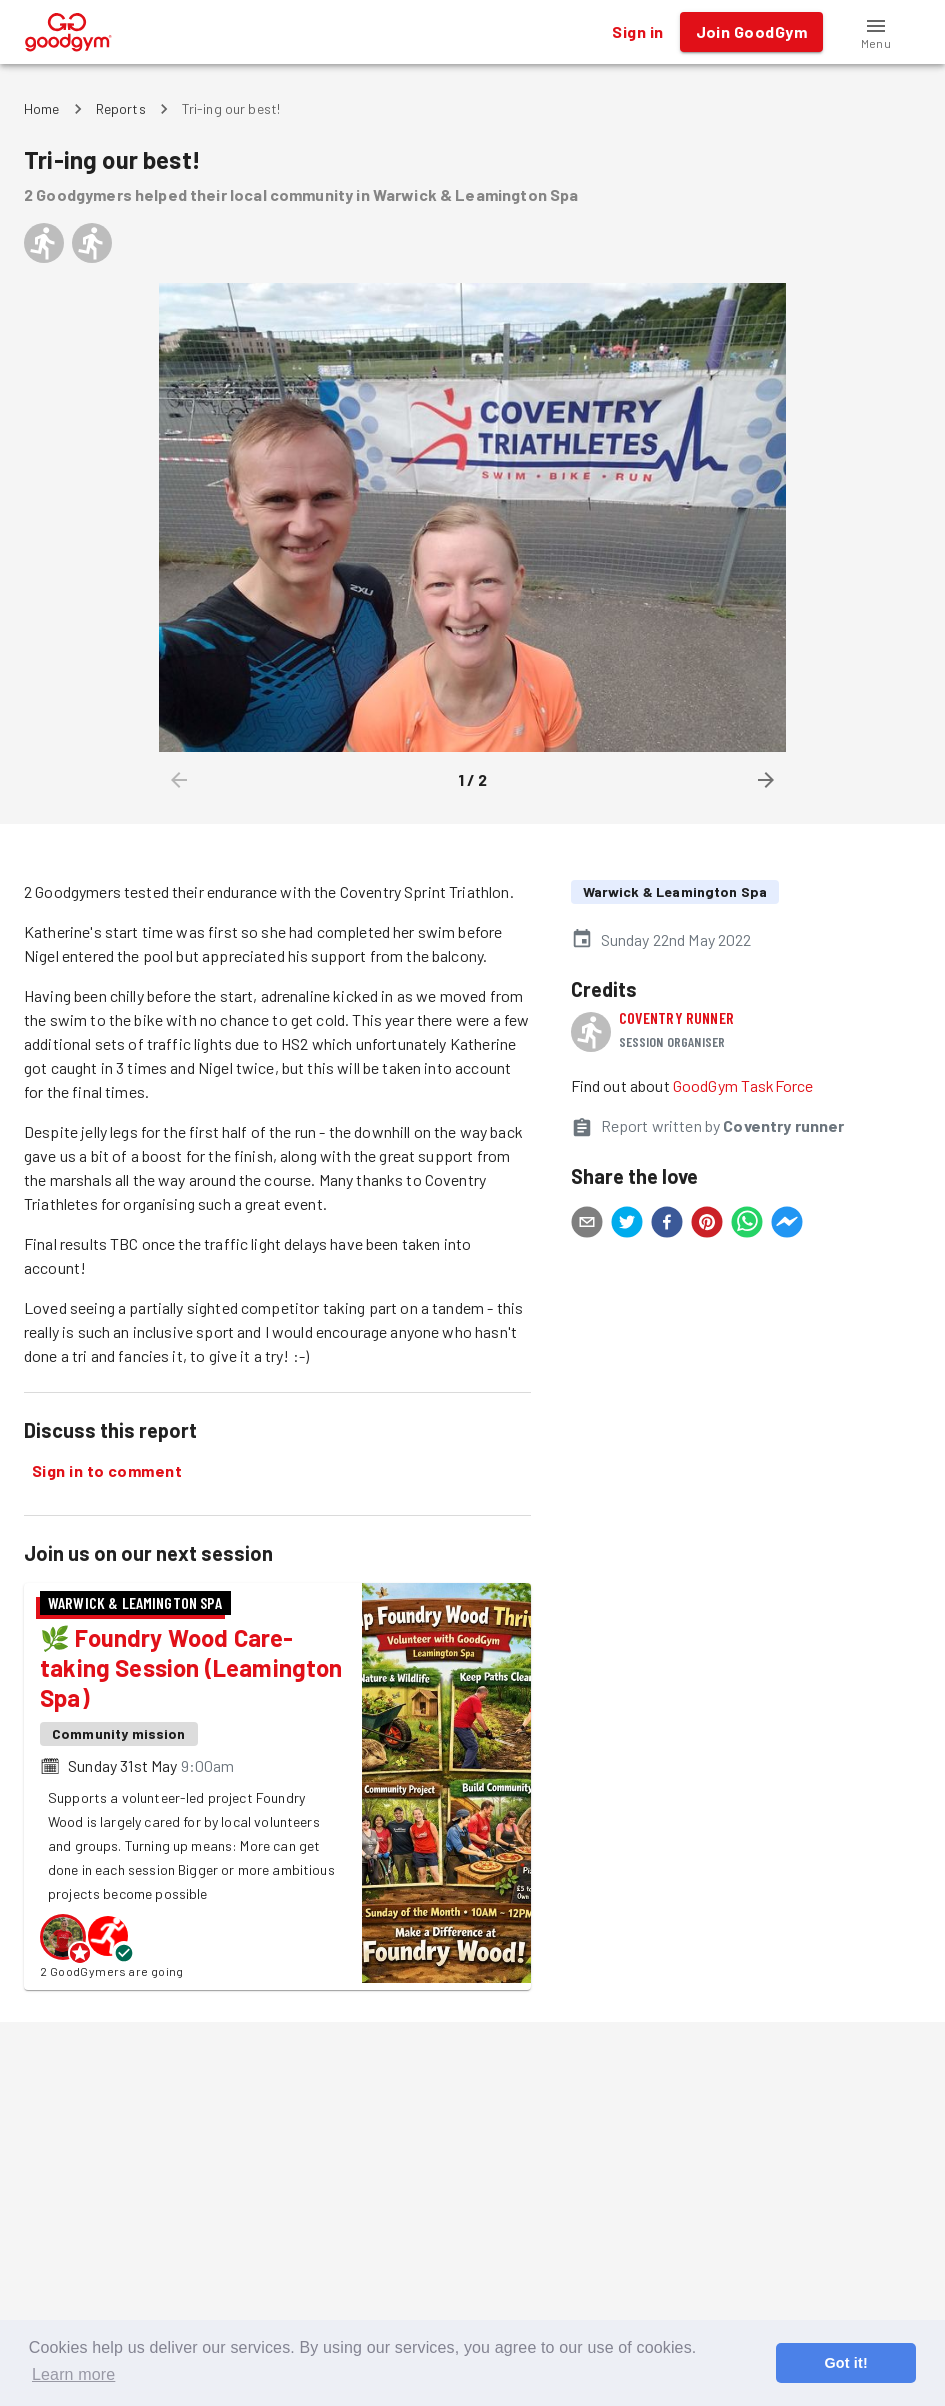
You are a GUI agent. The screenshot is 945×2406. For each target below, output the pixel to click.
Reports (121, 108)
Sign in (637, 32)
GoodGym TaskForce (743, 1085)
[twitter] (627, 1225)
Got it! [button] (845, 2363)
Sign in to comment (107, 1471)
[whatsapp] (747, 1225)
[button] (876, 32)
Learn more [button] (73, 2374)
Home (42, 108)
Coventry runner (676, 1017)
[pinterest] (707, 1225)
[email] (587, 1225)
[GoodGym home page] (68, 29)
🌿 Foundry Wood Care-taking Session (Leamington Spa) (191, 1667)
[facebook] (667, 1225)
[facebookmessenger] (787, 1225)
